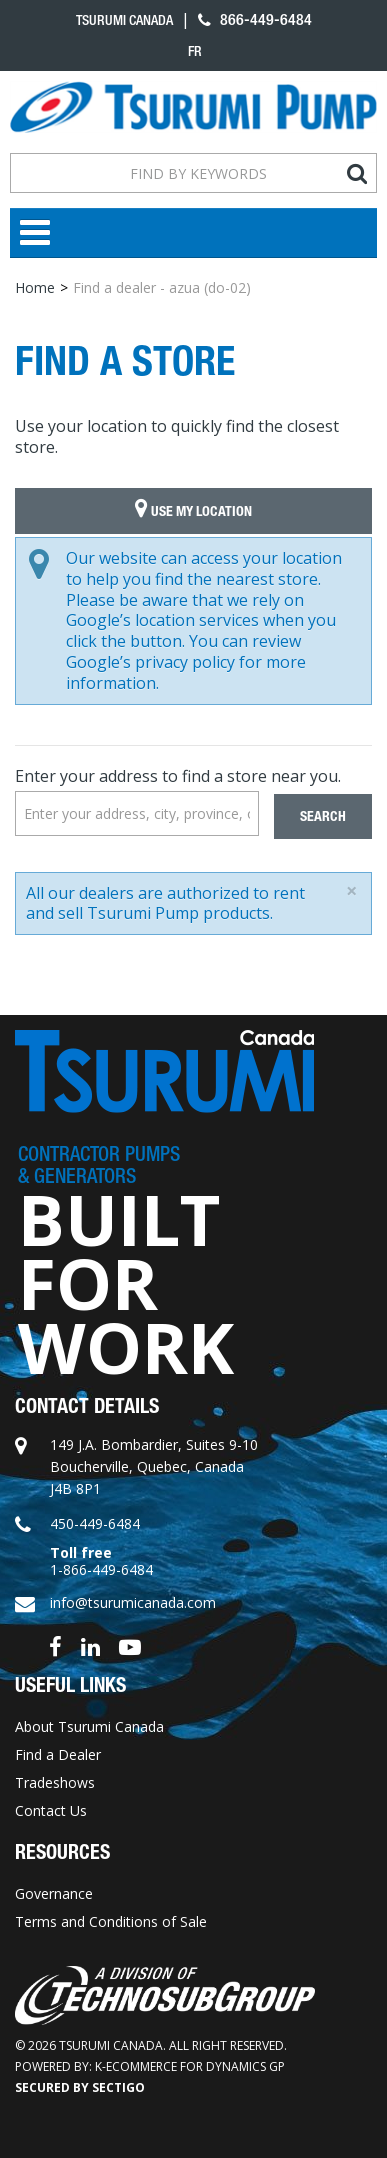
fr (195, 51)
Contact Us (51, 1810)
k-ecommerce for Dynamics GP (190, 2066)
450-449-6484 (95, 1523)
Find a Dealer (58, 1754)
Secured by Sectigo (80, 2087)
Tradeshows (55, 1782)
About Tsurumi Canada (89, 1726)
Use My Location (193, 511)
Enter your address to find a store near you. (178, 776)
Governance (54, 1893)
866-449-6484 (255, 19)
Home (35, 287)
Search (323, 816)
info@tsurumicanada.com (133, 1602)
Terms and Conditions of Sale (111, 1921)
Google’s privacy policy (150, 662)
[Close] (351, 891)
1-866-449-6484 (101, 1569)
